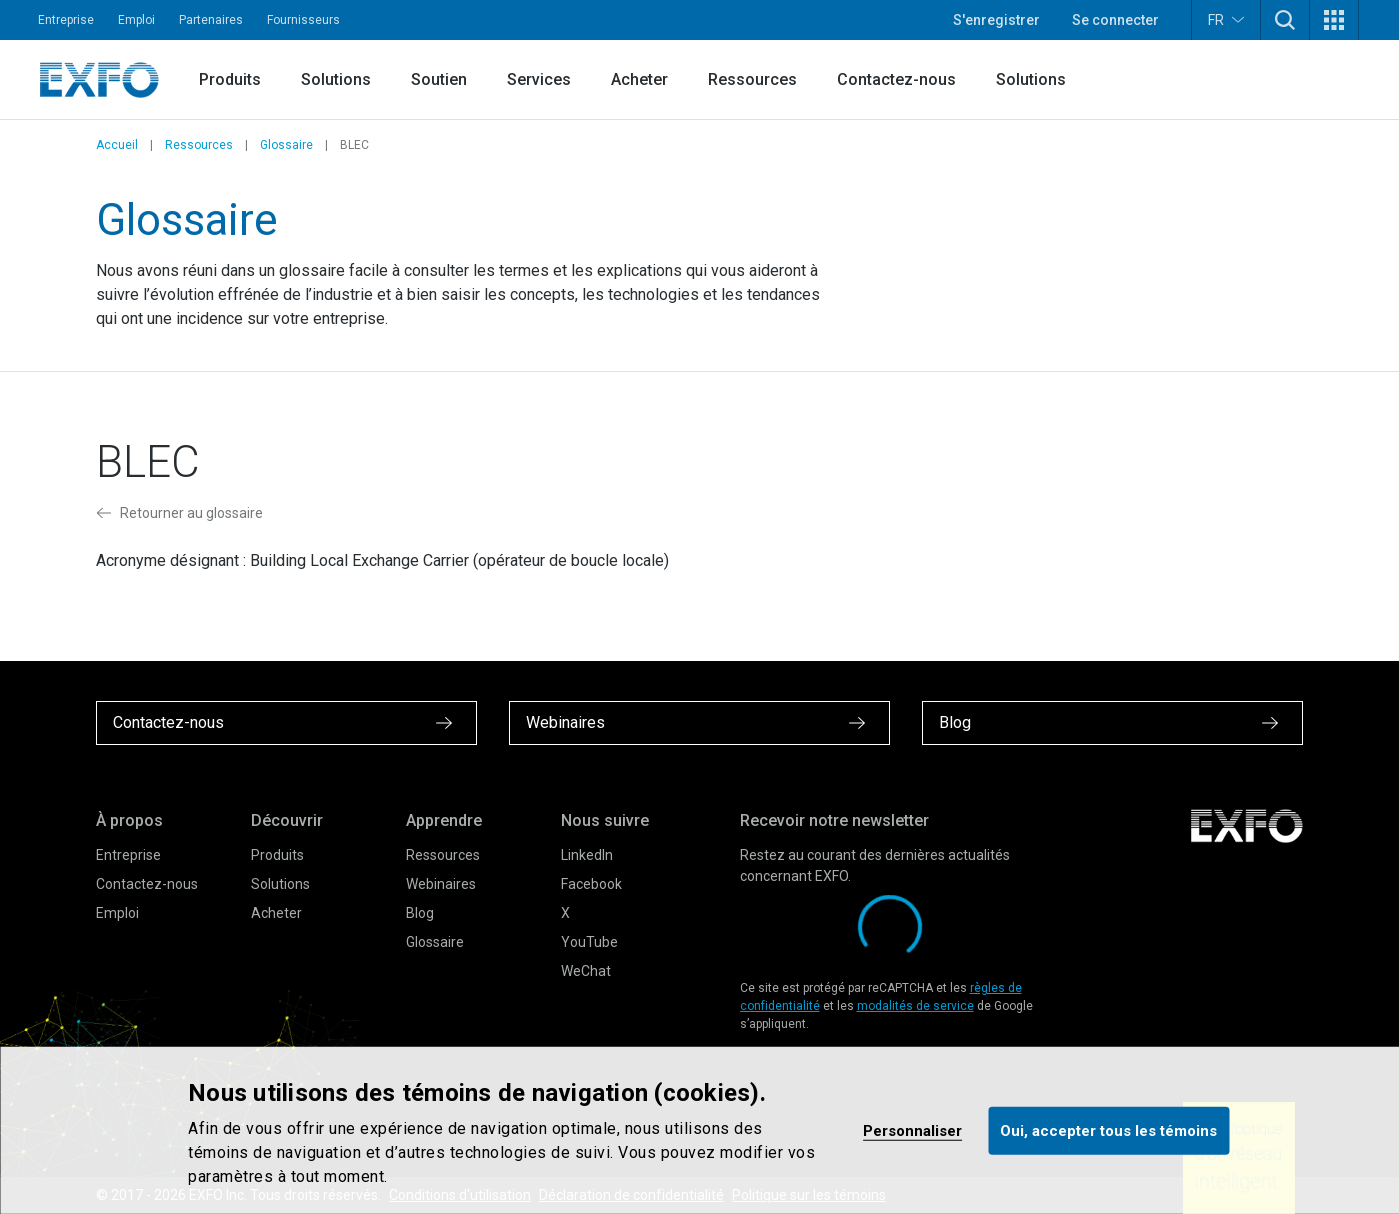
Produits (230, 79)
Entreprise (66, 20)
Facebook (591, 884)
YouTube (589, 942)
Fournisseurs (303, 20)
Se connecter (1115, 20)
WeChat (586, 971)
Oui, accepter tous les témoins (1108, 1130)
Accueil (117, 145)
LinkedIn (587, 855)
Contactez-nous (896, 79)
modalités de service (915, 1006)
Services (539, 79)
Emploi (136, 20)
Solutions (336, 79)
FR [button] (1226, 19)
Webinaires (441, 884)
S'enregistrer (996, 20)
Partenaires (211, 20)
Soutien (439, 79)
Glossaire (286, 145)
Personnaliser (912, 1130)
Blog (420, 913)
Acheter (639, 79)
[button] (1285, 20)
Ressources (752, 79)
